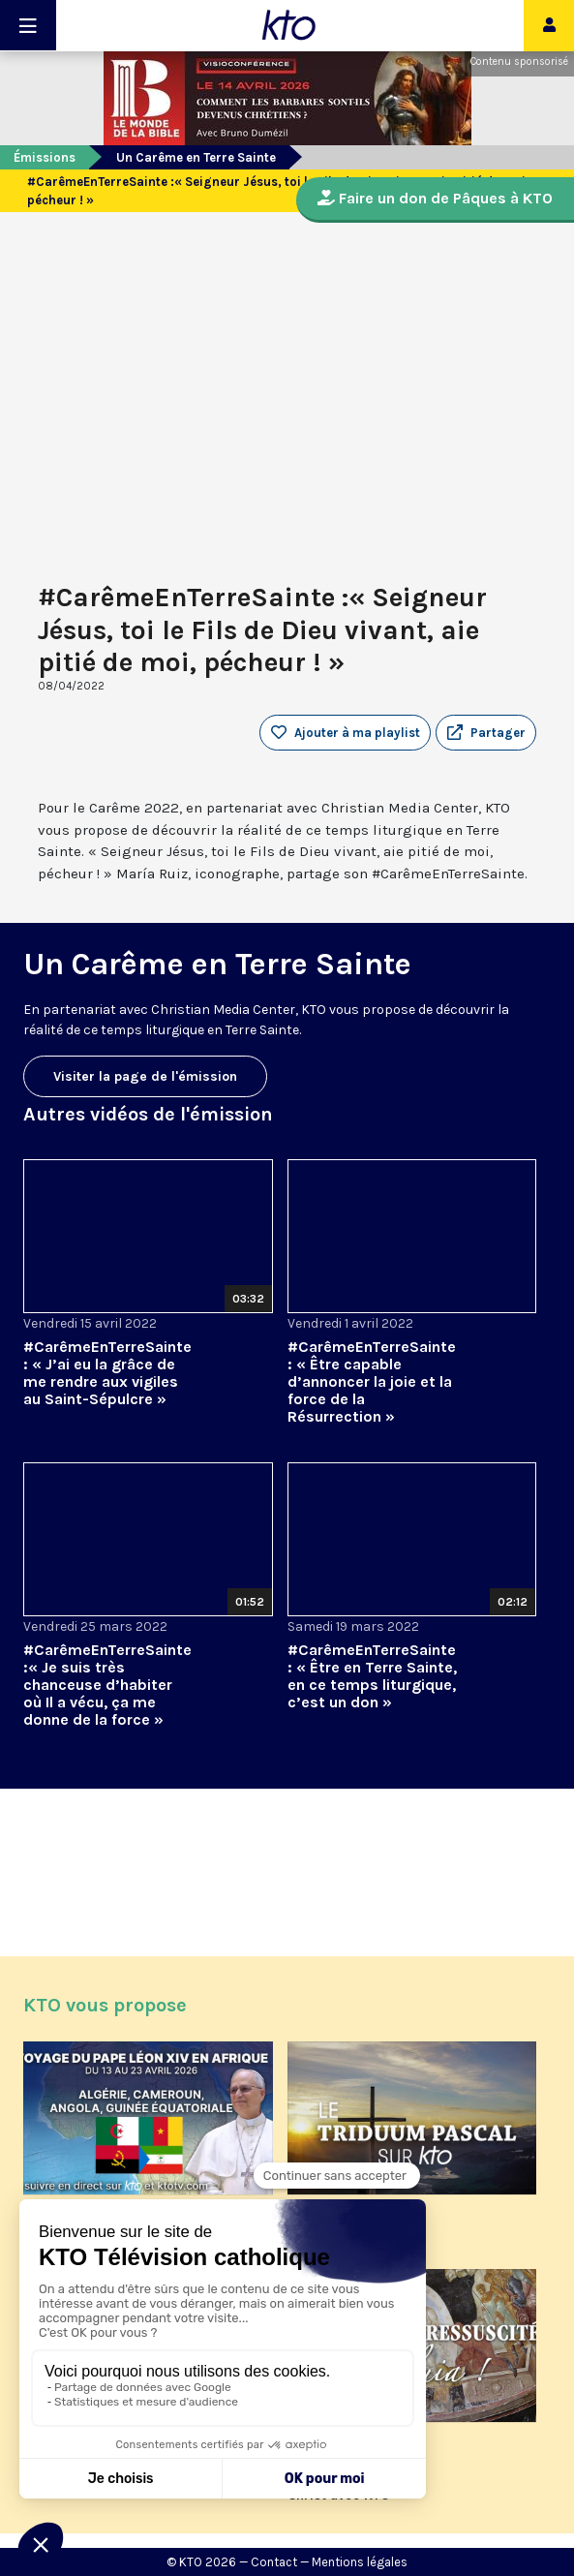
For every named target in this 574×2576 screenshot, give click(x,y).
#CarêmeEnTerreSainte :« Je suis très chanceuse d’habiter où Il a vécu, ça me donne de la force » (107, 1685)
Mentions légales (360, 2562)
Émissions (45, 157)
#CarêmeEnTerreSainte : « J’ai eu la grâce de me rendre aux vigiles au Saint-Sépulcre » (107, 1372)
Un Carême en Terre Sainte (196, 157)
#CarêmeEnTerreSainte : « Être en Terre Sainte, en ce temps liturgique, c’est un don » (372, 1676)
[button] (486, 733)
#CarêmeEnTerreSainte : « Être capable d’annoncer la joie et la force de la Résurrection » (371, 1381)
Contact (274, 2562)
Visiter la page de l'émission (145, 1076)
